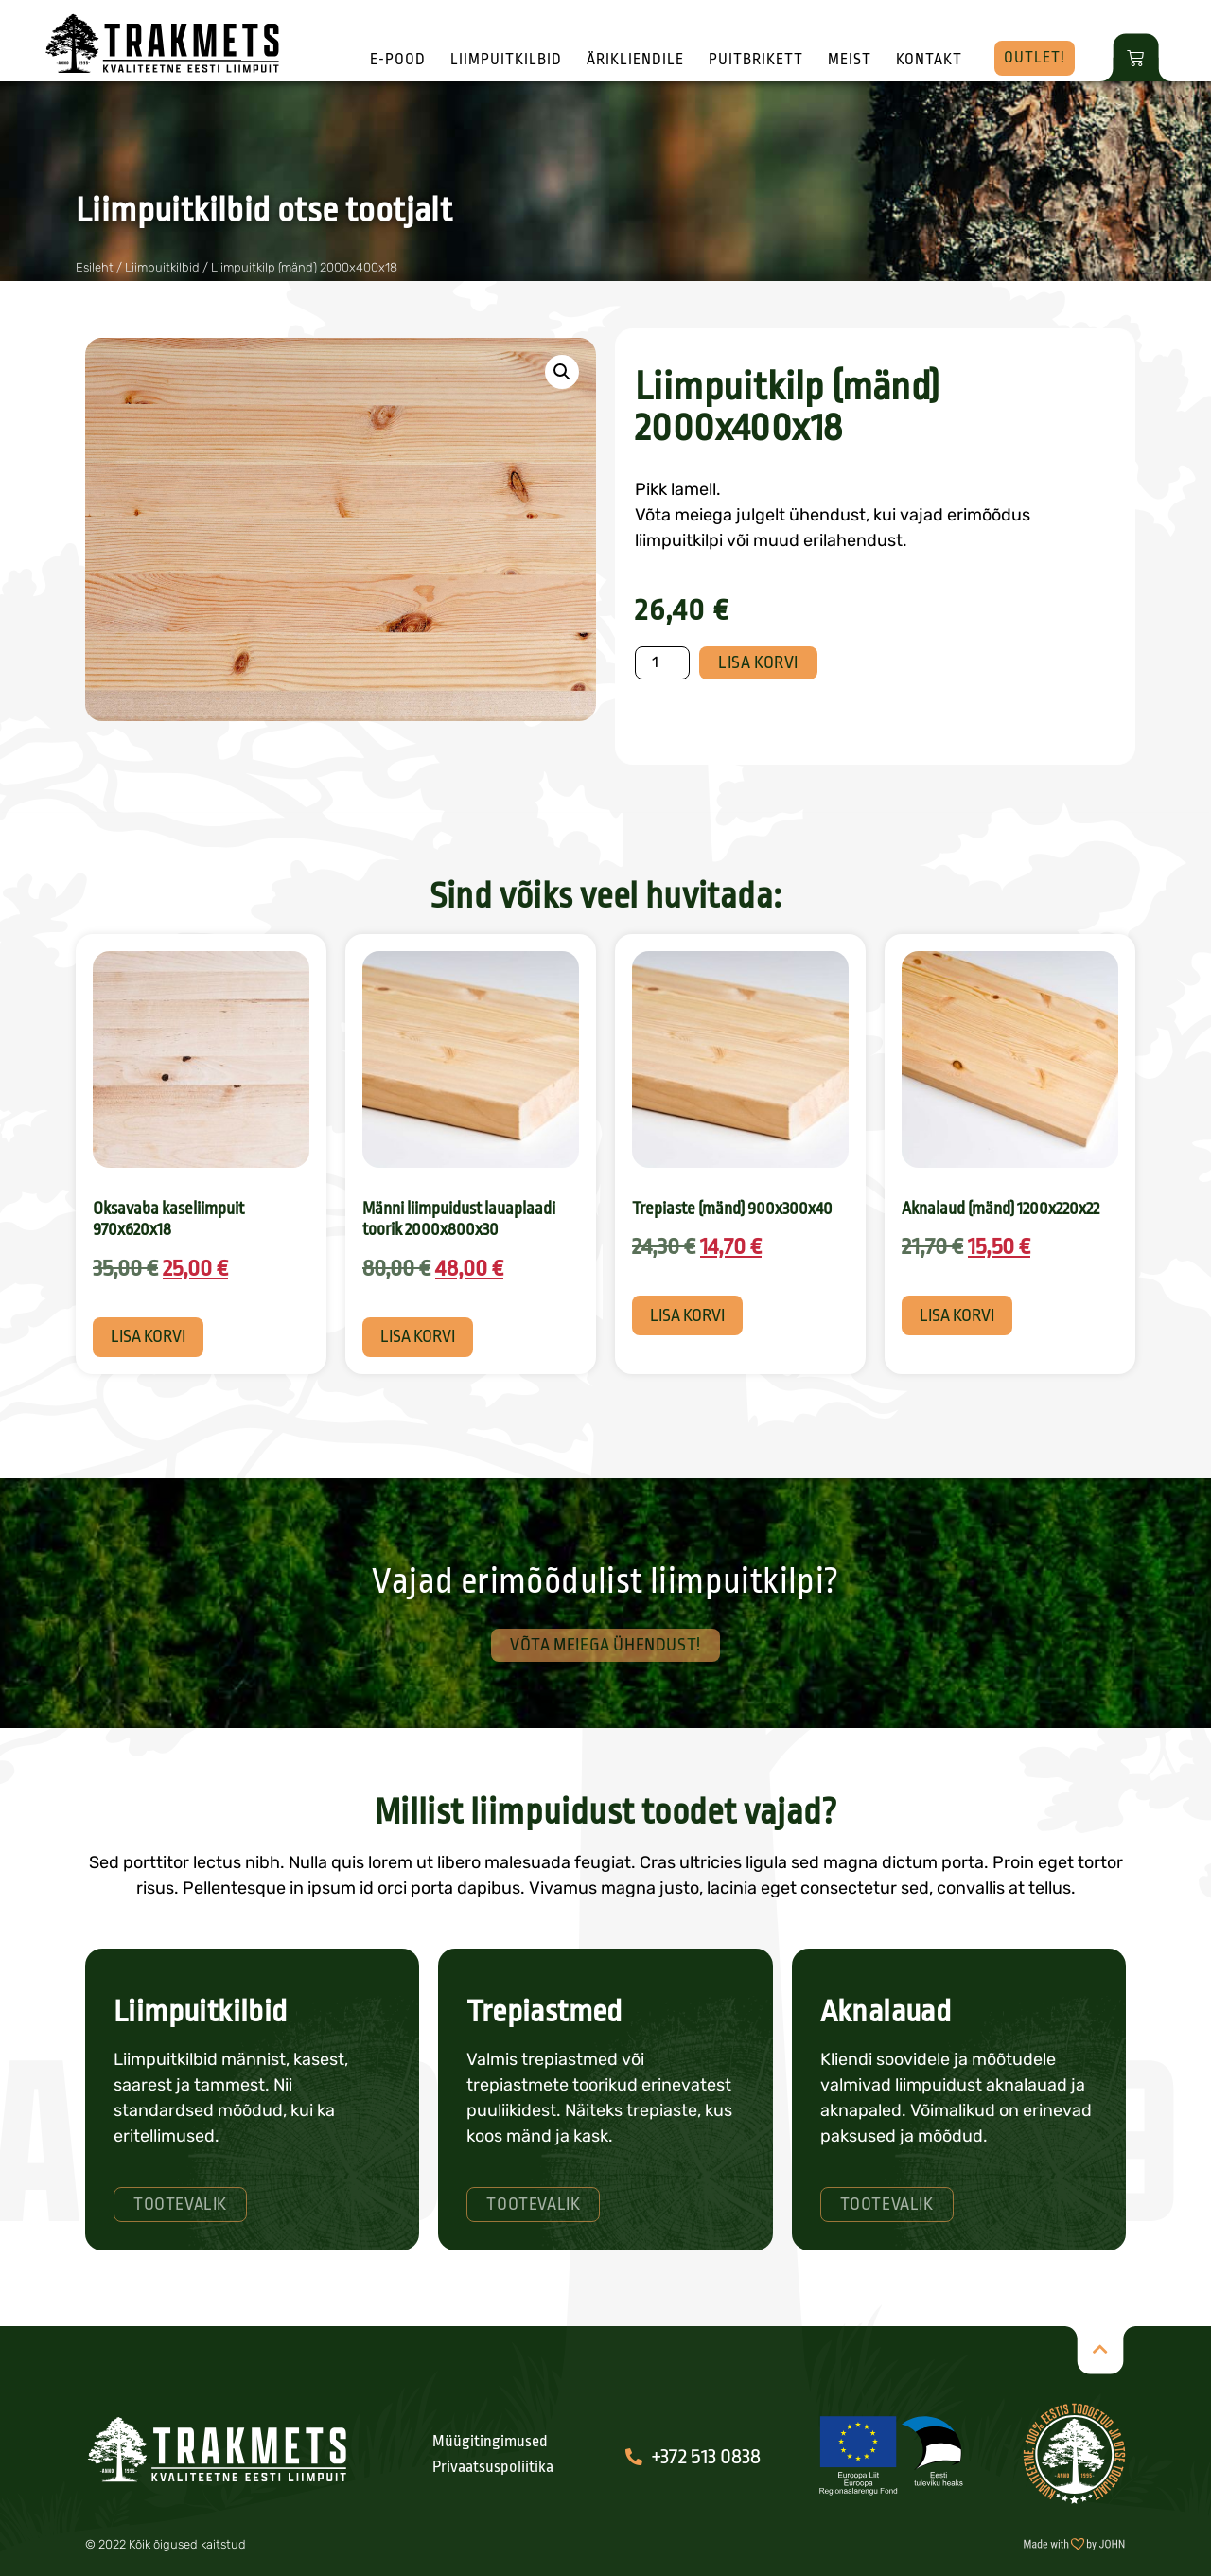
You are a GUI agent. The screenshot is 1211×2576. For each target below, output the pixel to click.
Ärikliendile (635, 59)
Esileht (95, 267)
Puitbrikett (756, 59)
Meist (849, 59)
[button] (562, 372)
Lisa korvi (758, 662)
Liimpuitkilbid (506, 59)
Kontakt (929, 59)
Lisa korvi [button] (148, 1336)
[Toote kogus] (662, 662)
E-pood (398, 59)
